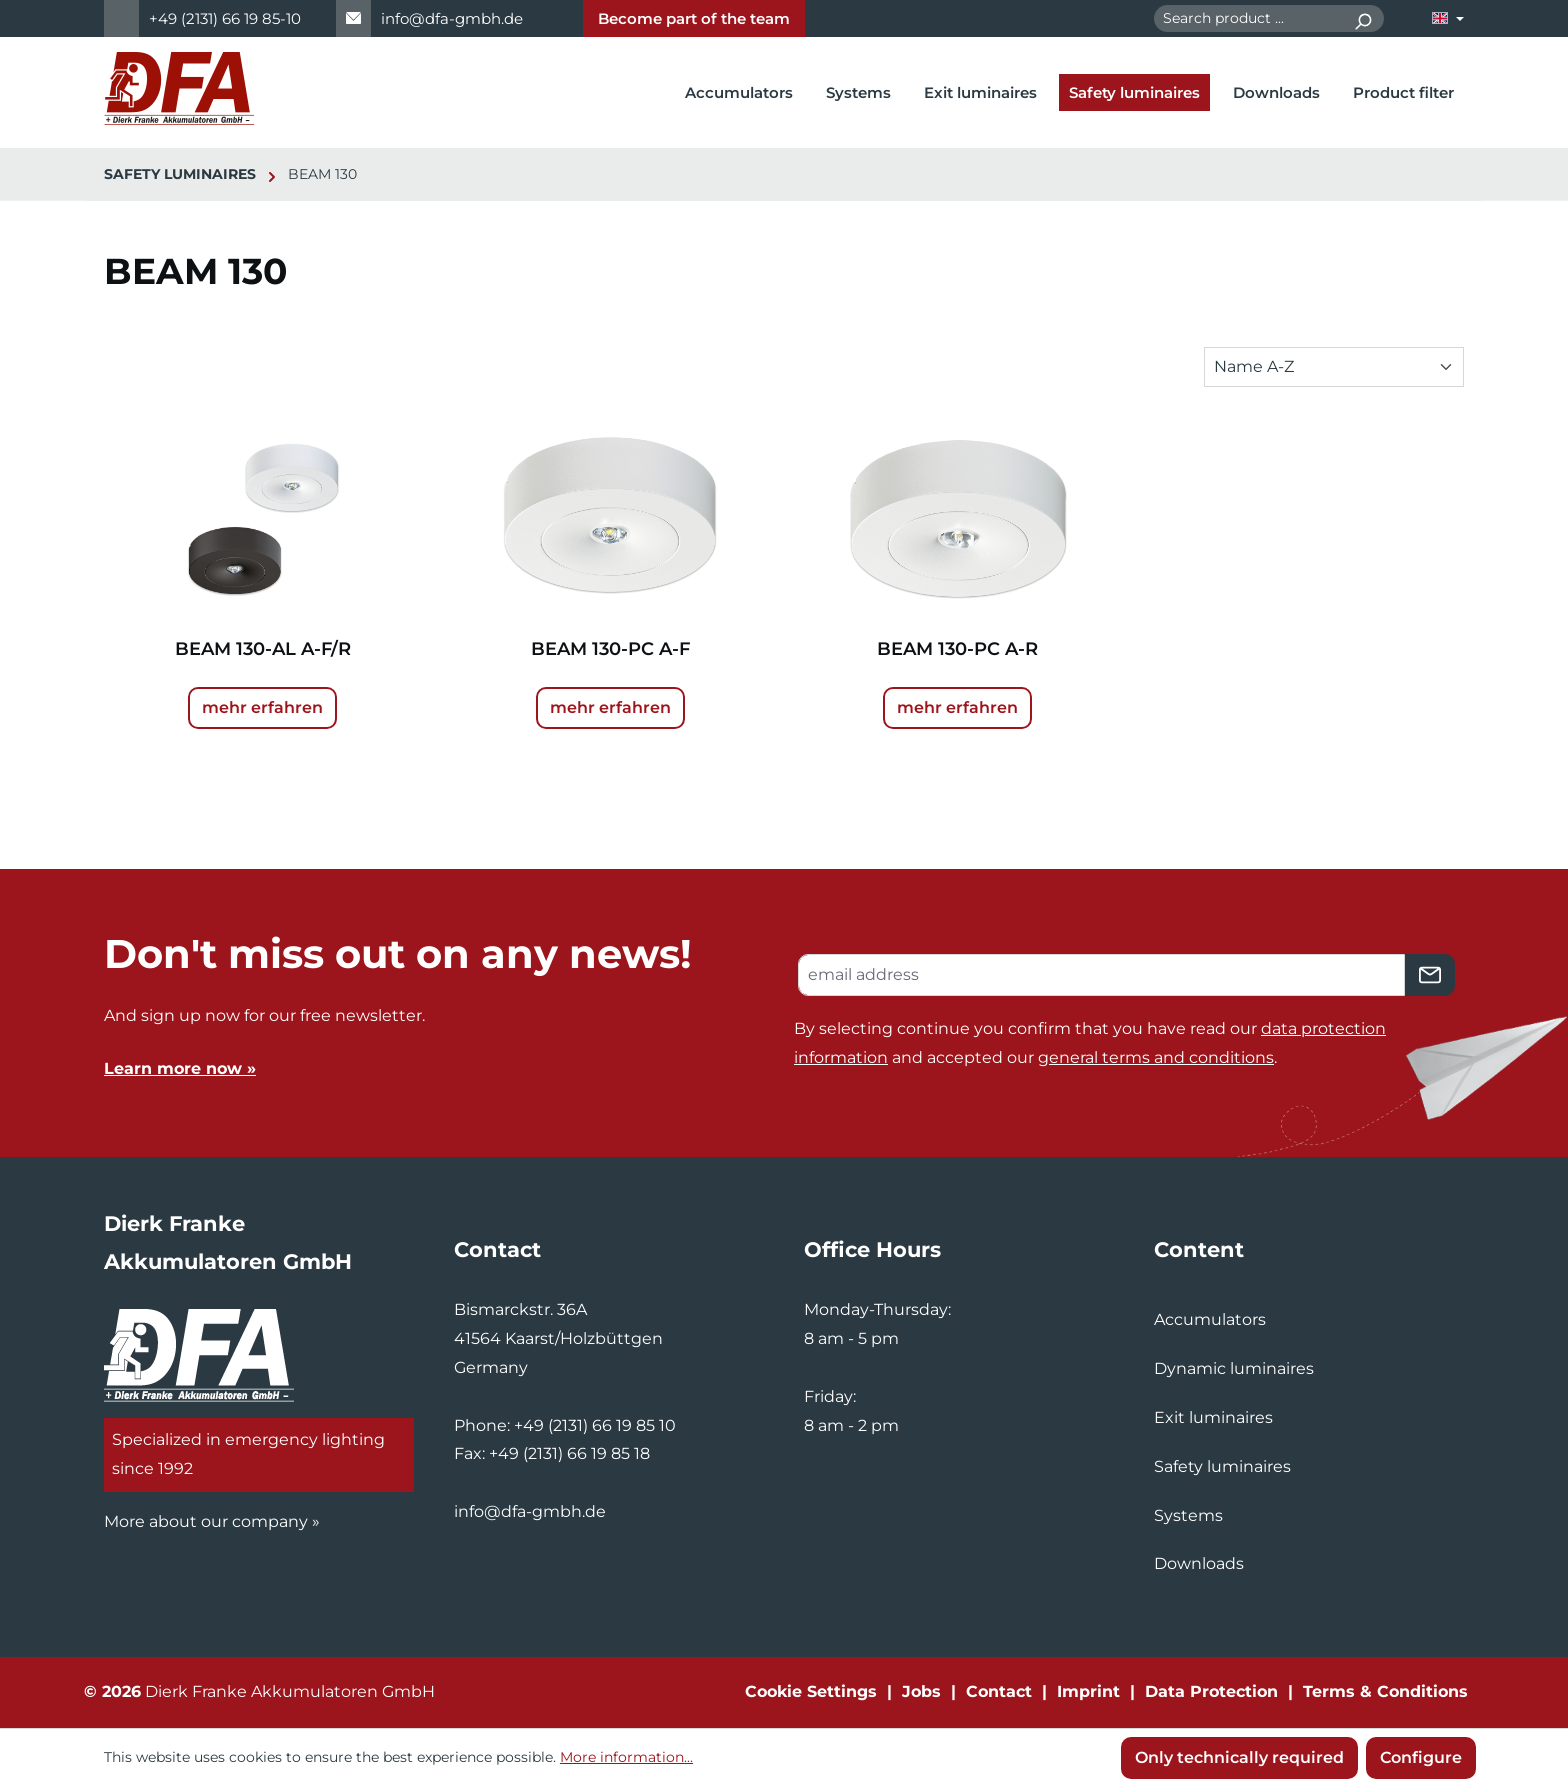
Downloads (1199, 1563)
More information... (626, 1757)
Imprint (1088, 1691)
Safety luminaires (1222, 1466)
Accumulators (1210, 1319)
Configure (1421, 1757)
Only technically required (1239, 1757)
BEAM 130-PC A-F (610, 649)
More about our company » (212, 1521)
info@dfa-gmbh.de (452, 18)
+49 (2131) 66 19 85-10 (225, 18)
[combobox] (1248, 18)
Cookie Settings (811, 1691)
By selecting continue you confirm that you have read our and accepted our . (1090, 1043)
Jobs (921, 1691)
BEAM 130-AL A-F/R (263, 649)
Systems (1188, 1515)
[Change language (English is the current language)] (1448, 18)
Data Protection (1211, 1691)
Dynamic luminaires (1234, 1368)
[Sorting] (1334, 367)
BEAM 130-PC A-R (957, 649)
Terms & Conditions (1385, 1691)
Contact (999, 1691)
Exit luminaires (1213, 1417)
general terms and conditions (1156, 1057)
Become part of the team (694, 18)
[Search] (1362, 18)
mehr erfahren (262, 707)
